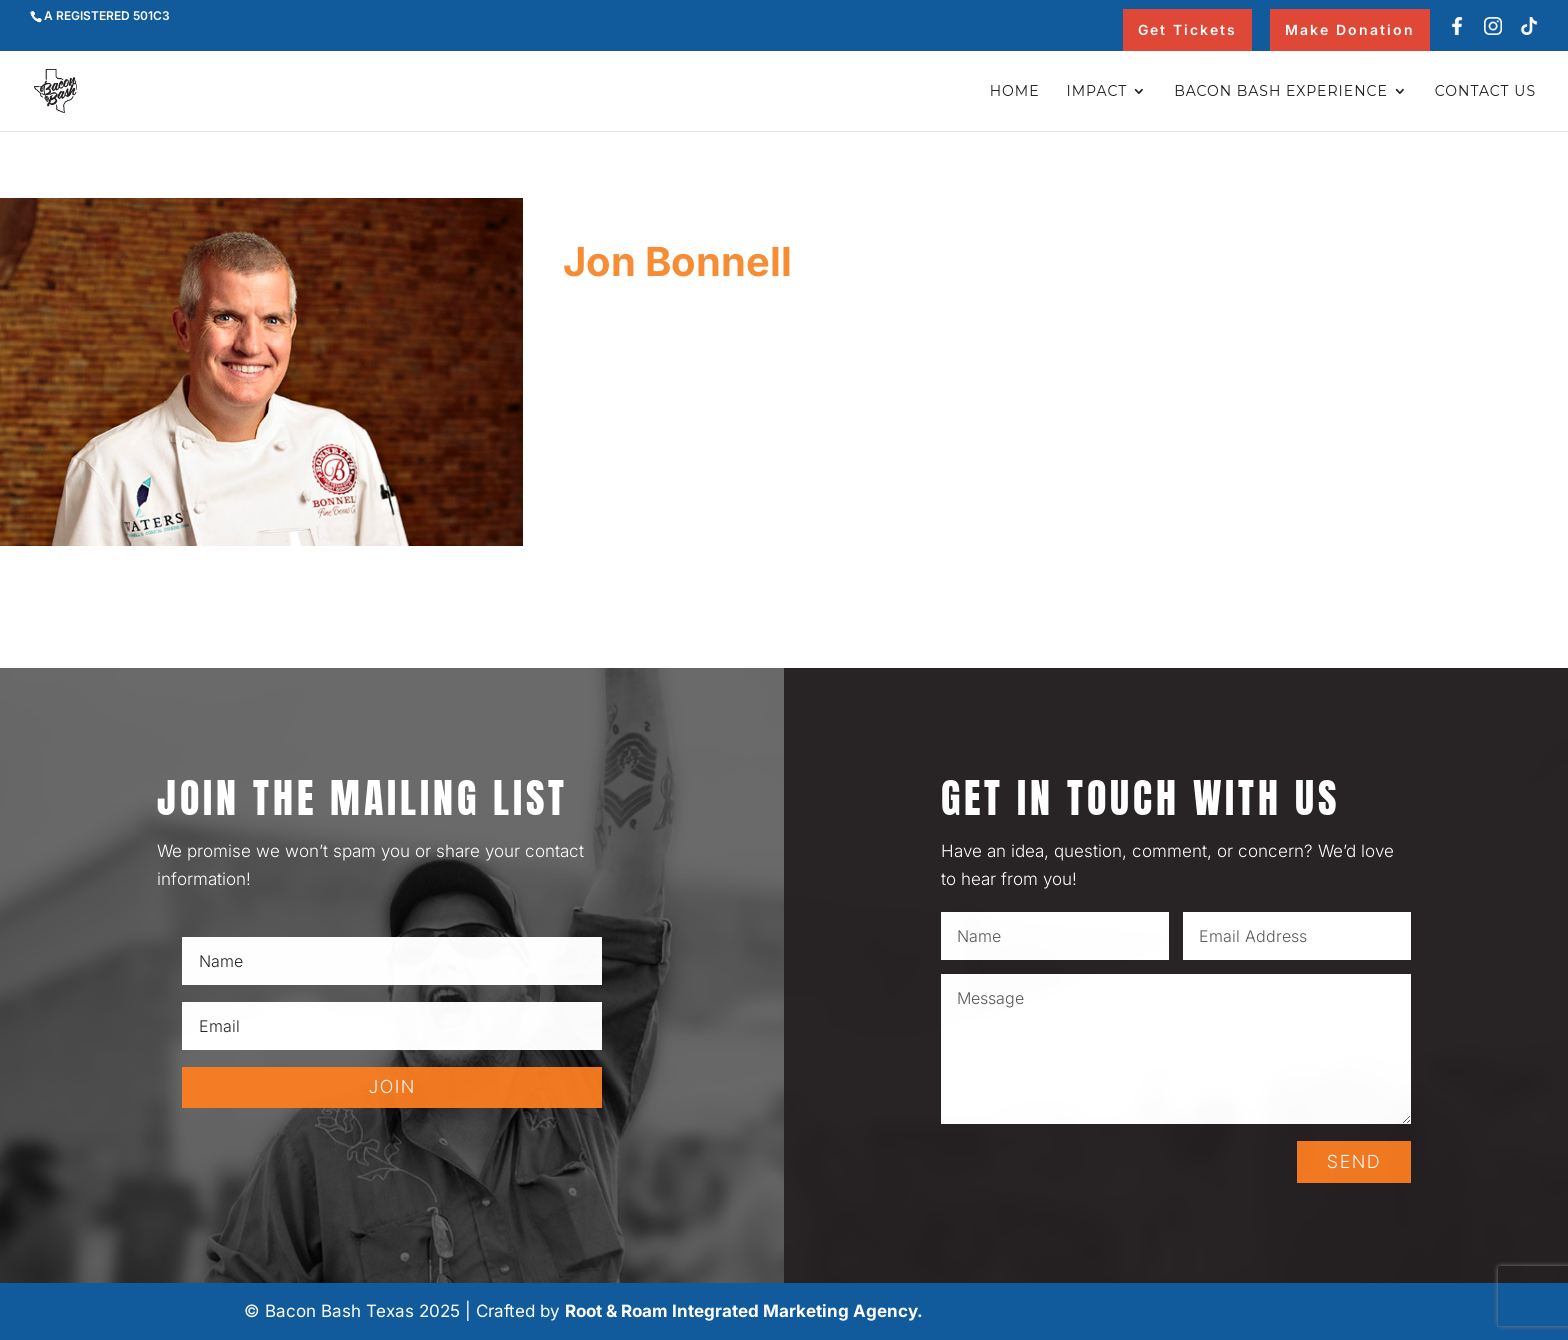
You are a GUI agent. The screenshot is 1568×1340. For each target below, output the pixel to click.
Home (1015, 92)
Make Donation (1350, 29)
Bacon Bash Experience (1281, 92)
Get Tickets (1187, 29)
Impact (1097, 92)
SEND (1354, 1161)
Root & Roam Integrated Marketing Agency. (744, 1311)
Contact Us (1485, 92)
